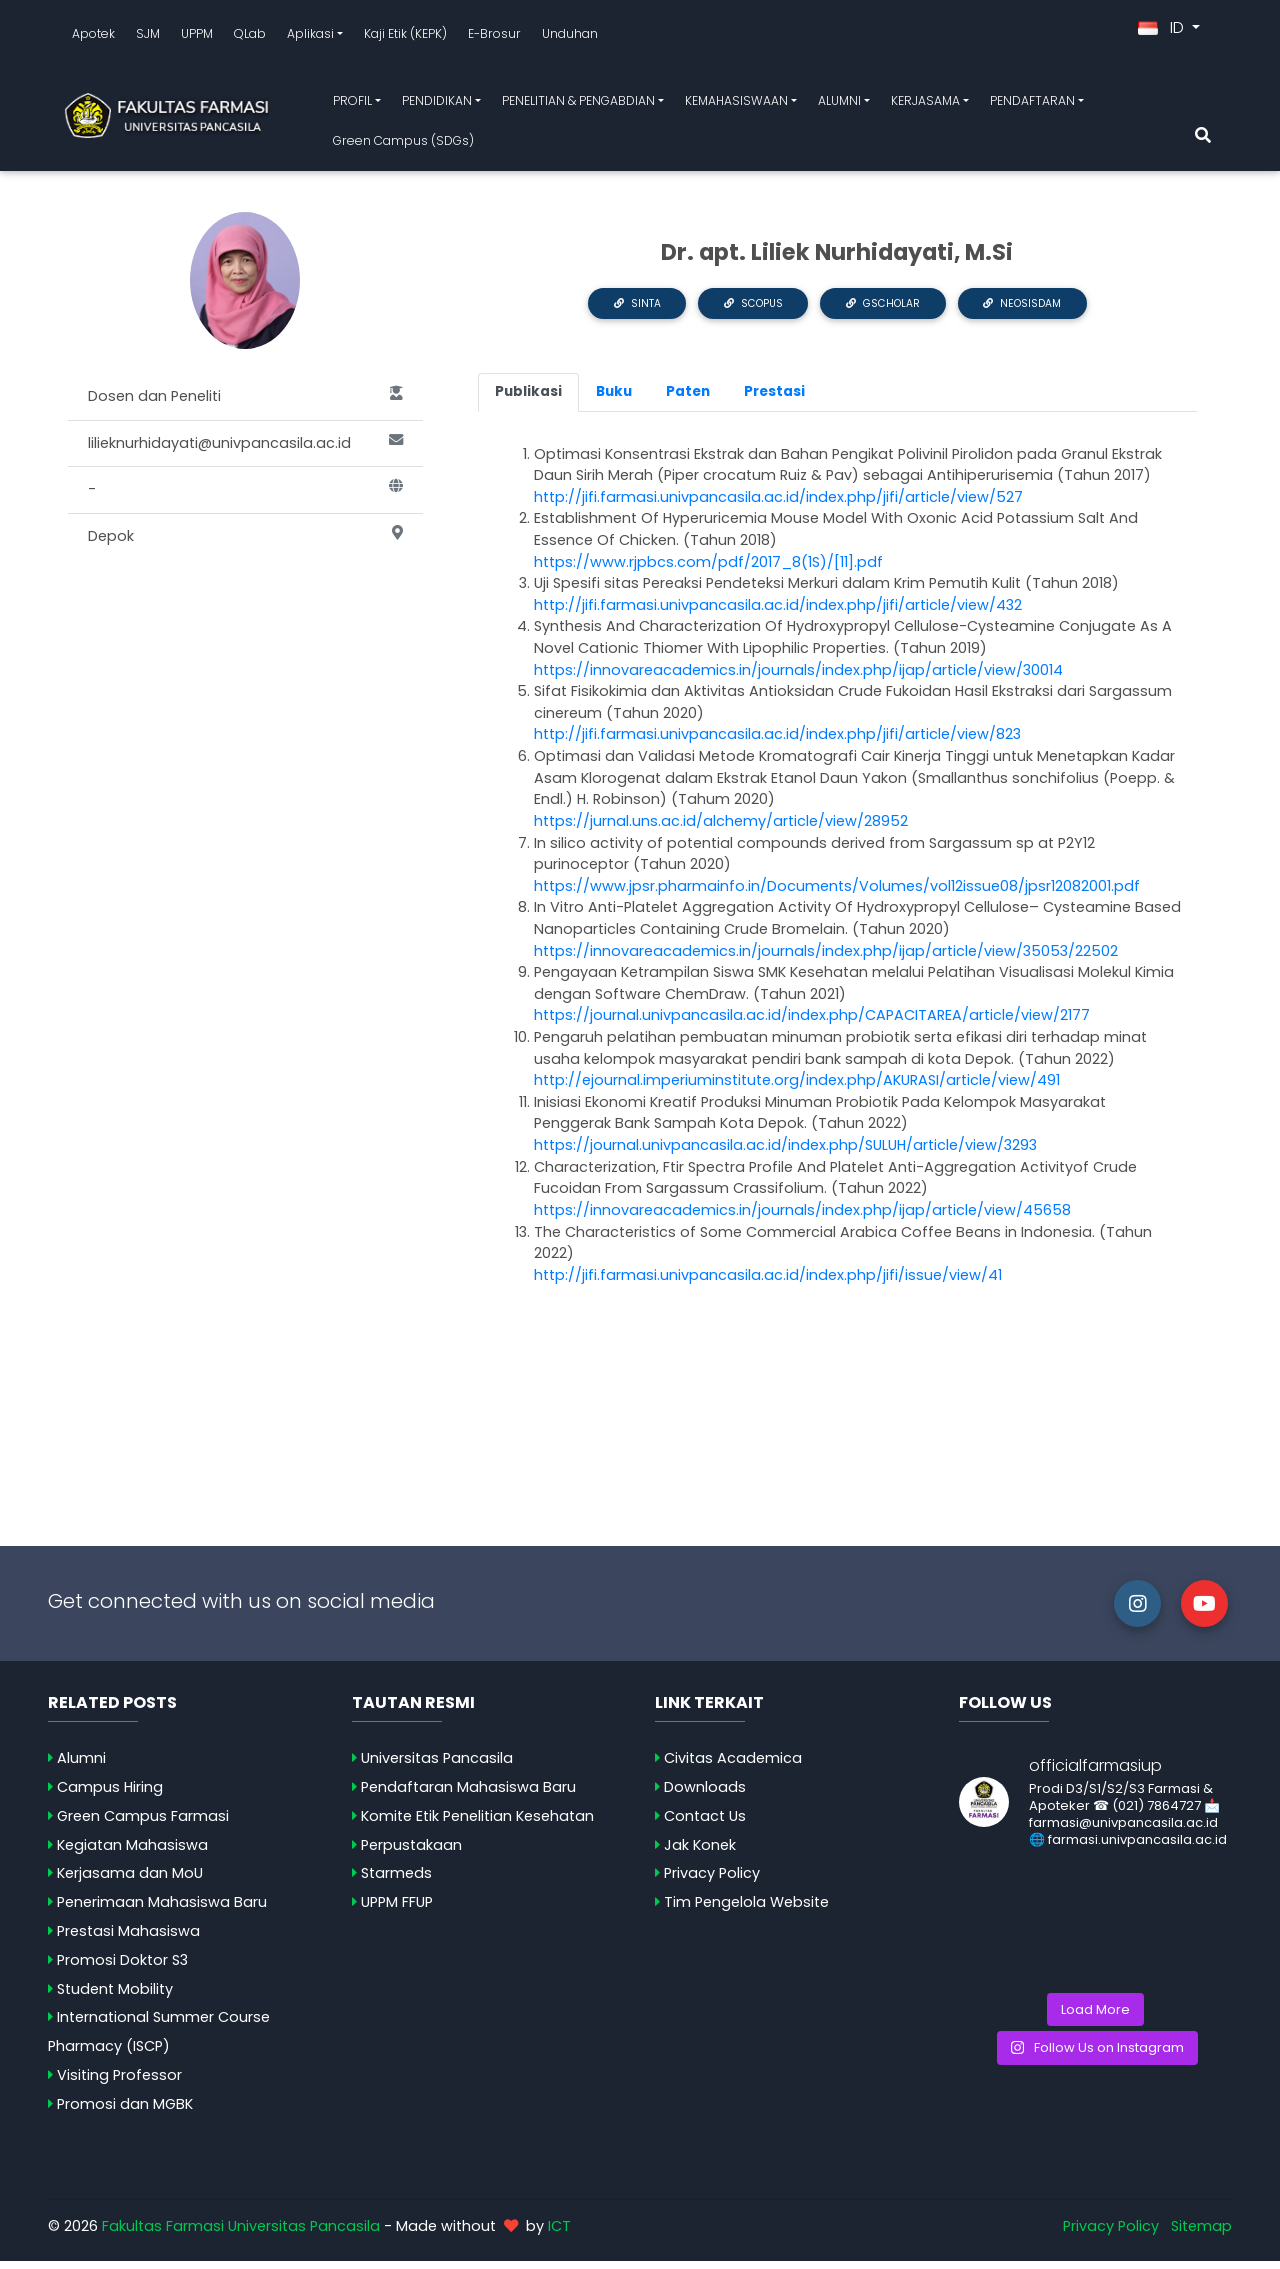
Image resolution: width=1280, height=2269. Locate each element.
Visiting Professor (119, 2082)
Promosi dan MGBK (125, 2111)
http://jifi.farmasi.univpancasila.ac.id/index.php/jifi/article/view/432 (778, 612)
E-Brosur (494, 36)
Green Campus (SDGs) (403, 143)
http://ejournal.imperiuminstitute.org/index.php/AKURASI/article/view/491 (797, 1088)
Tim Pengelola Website (746, 1910)
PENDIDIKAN (437, 104)
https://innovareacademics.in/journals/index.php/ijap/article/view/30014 (798, 677)
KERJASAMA (925, 104)
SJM (148, 36)
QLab (250, 36)
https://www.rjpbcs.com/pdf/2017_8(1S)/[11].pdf (710, 569)
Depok (245, 544)
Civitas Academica (733, 1766)
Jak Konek (700, 1852)
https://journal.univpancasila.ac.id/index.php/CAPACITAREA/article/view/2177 (812, 1023)
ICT (559, 2233)
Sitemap (1201, 2233)
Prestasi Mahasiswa (128, 1938)
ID (1163, 31)
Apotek (93, 36)
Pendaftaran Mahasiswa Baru (468, 1794)
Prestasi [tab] (774, 399)
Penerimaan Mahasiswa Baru (162, 1910)
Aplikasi (310, 36)
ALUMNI (839, 104)
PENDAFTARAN (1032, 104)
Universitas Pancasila (437, 1766)
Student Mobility (115, 1996)
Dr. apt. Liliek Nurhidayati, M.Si (837, 259)
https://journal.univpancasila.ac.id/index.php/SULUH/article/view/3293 (785, 1152)
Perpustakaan (411, 1852)
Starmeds (396, 1881)
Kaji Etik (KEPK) (405, 36)
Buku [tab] (614, 399)
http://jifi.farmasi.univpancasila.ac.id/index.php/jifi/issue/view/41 (768, 1282)
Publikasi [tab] (528, 399)
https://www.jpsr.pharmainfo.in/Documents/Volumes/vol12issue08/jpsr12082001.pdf (837, 893)
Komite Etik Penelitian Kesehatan (477, 1823)
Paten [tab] (688, 399)
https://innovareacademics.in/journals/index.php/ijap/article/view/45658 (802, 1217)
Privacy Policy (712, 1881)
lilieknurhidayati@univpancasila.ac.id (245, 451)
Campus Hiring (110, 1794)
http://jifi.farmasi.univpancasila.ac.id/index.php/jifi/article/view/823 (777, 742)
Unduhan (570, 36)
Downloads (705, 1794)
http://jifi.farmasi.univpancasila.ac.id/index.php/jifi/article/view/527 (778, 504)
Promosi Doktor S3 (122, 1967)
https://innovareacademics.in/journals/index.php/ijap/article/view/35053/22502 (826, 958)
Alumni (81, 1766)
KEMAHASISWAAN (736, 104)
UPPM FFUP (397, 1910)
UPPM (197, 36)
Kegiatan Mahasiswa (132, 1852)
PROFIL (352, 104)
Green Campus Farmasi (143, 1823)
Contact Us (705, 1823)
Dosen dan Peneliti (245, 404)
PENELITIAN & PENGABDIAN (578, 104)
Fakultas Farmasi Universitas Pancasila (241, 2233)
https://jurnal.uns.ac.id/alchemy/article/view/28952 (721, 828)
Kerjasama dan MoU (130, 1881)
